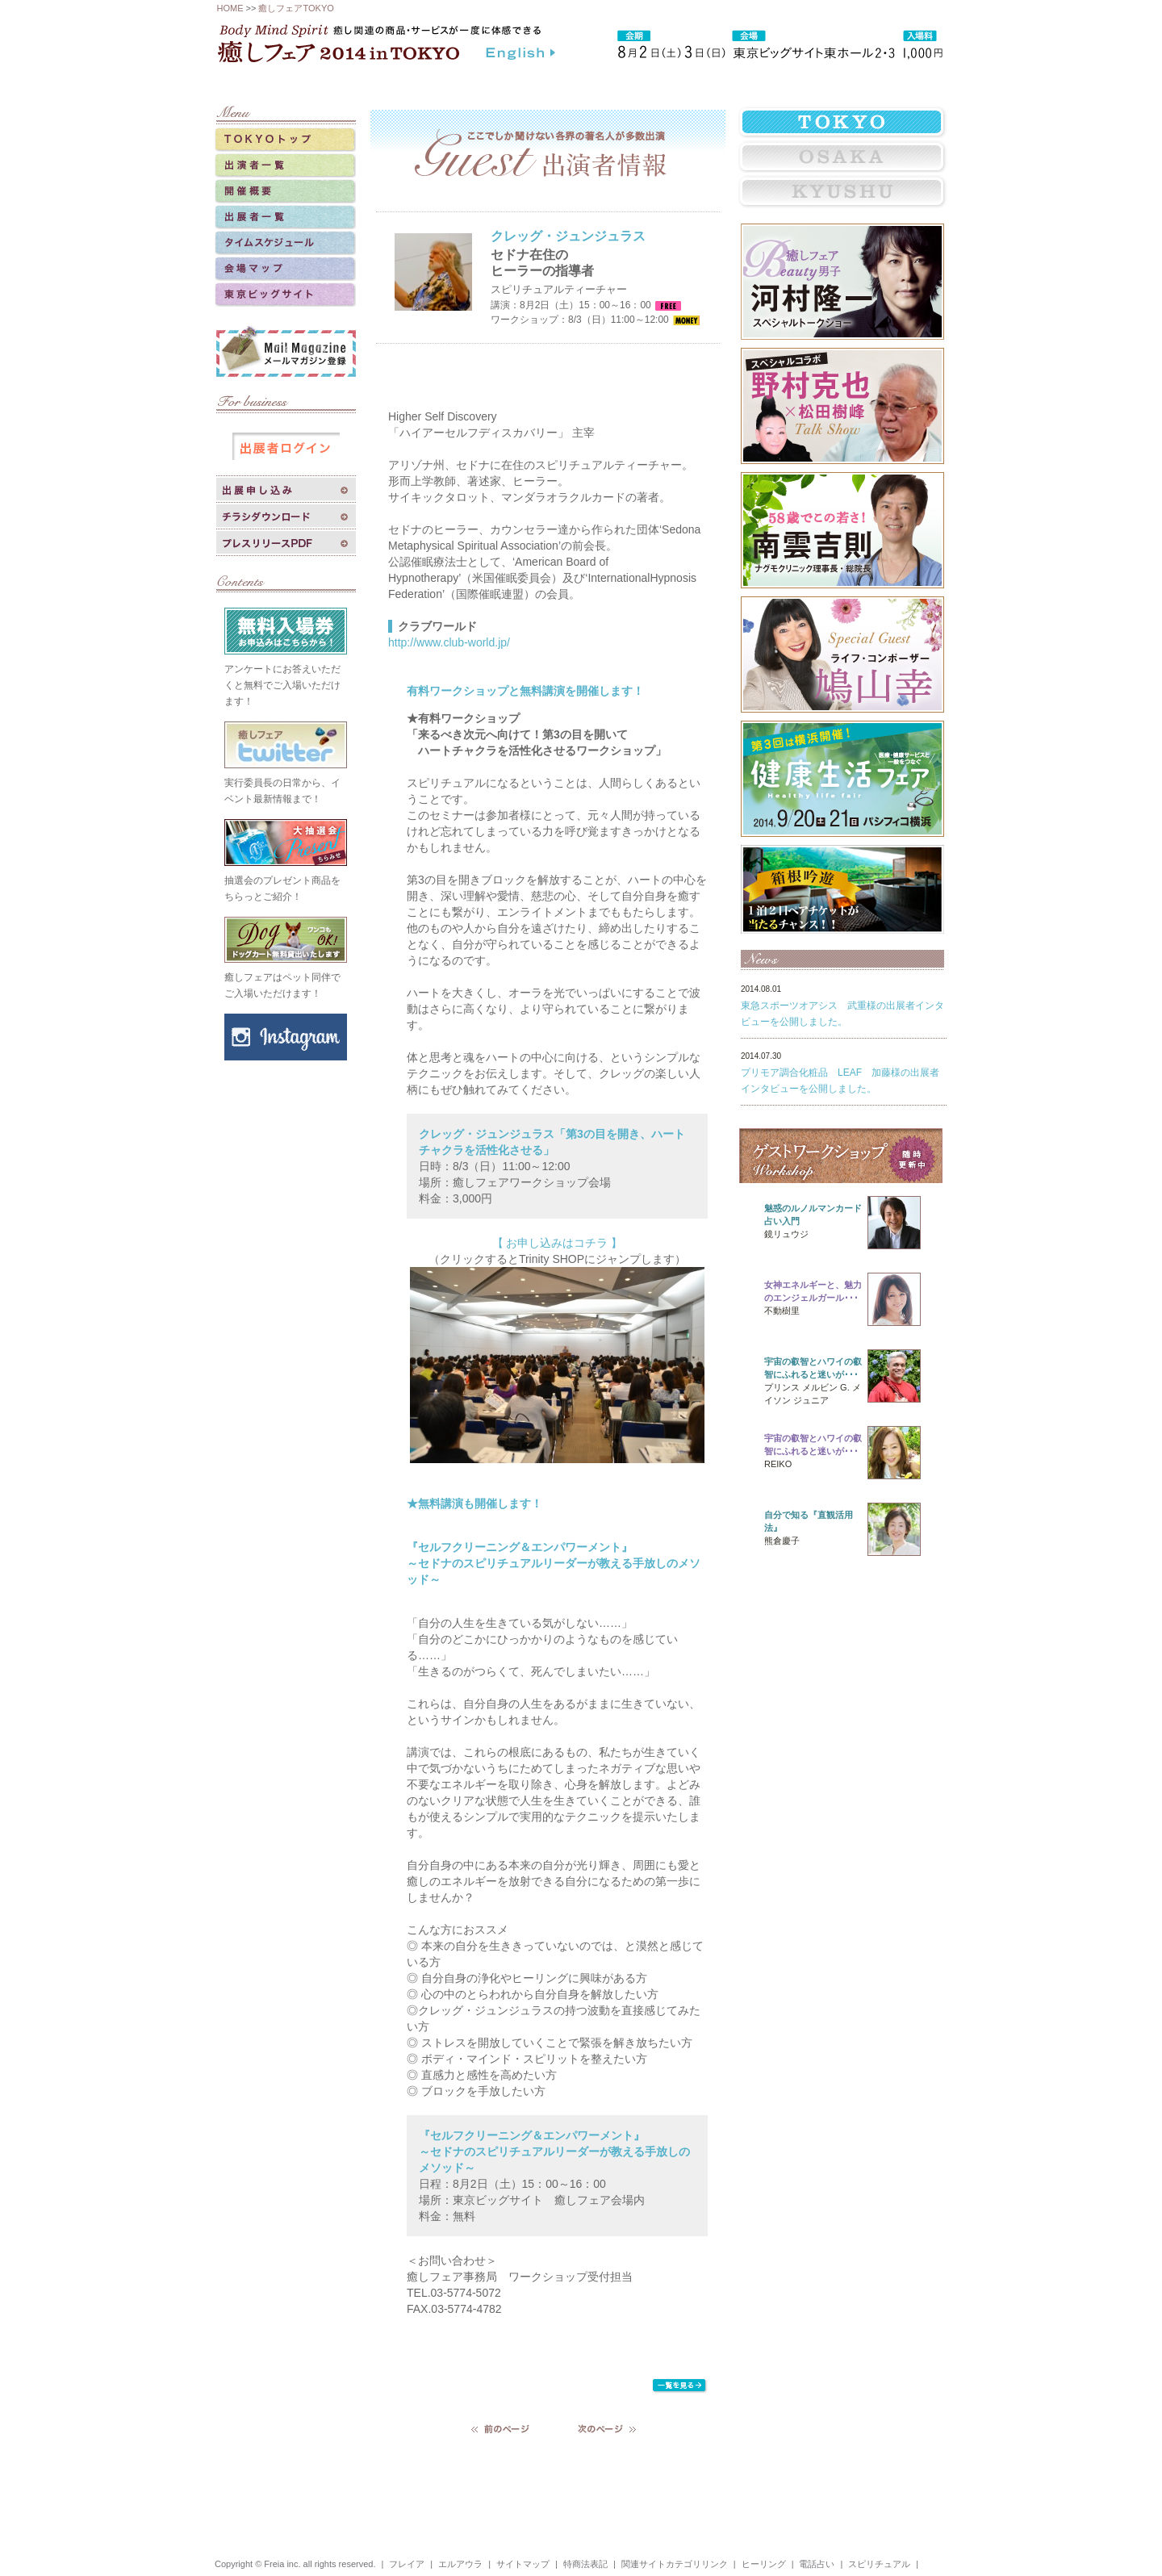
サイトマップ (523, 2564)
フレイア (406, 2564)
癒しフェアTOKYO (295, 8)
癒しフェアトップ (290, 83)
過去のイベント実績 (511, 83)
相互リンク (615, 83)
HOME (230, 8)
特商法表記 (585, 2564)
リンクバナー (699, 83)
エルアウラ (460, 2564)
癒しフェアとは (398, 83)
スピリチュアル (879, 2564)
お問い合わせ (878, 83)
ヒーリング (764, 2564)
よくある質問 (788, 83)
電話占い (816, 2564)
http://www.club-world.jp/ (449, 642)
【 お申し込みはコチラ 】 (557, 1242)
